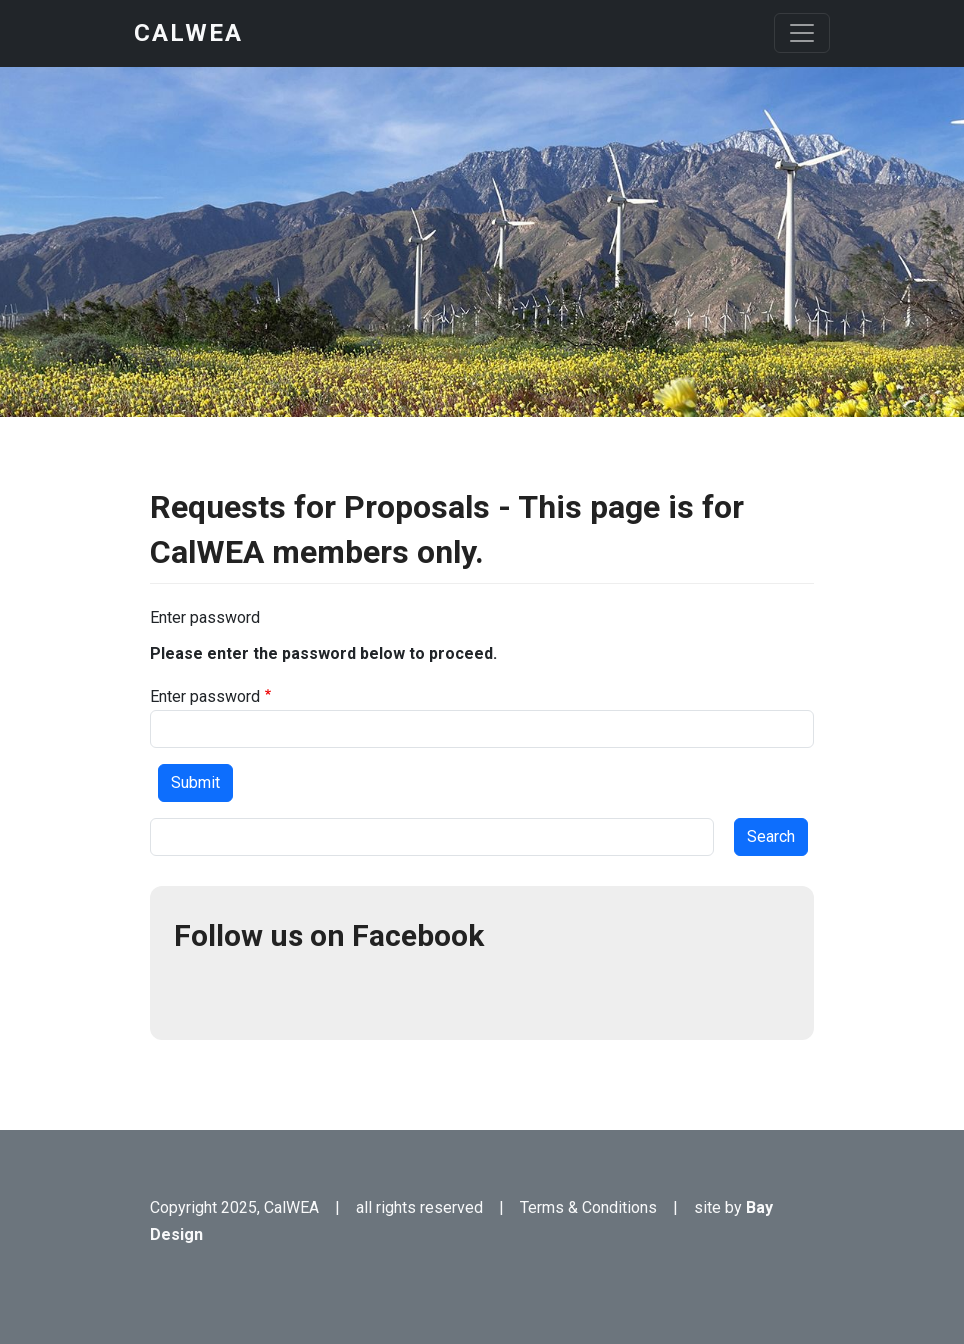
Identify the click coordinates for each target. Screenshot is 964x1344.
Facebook (198, 992)
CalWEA (188, 33)
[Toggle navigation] (802, 33)
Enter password (205, 696)
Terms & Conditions (588, 1207)
